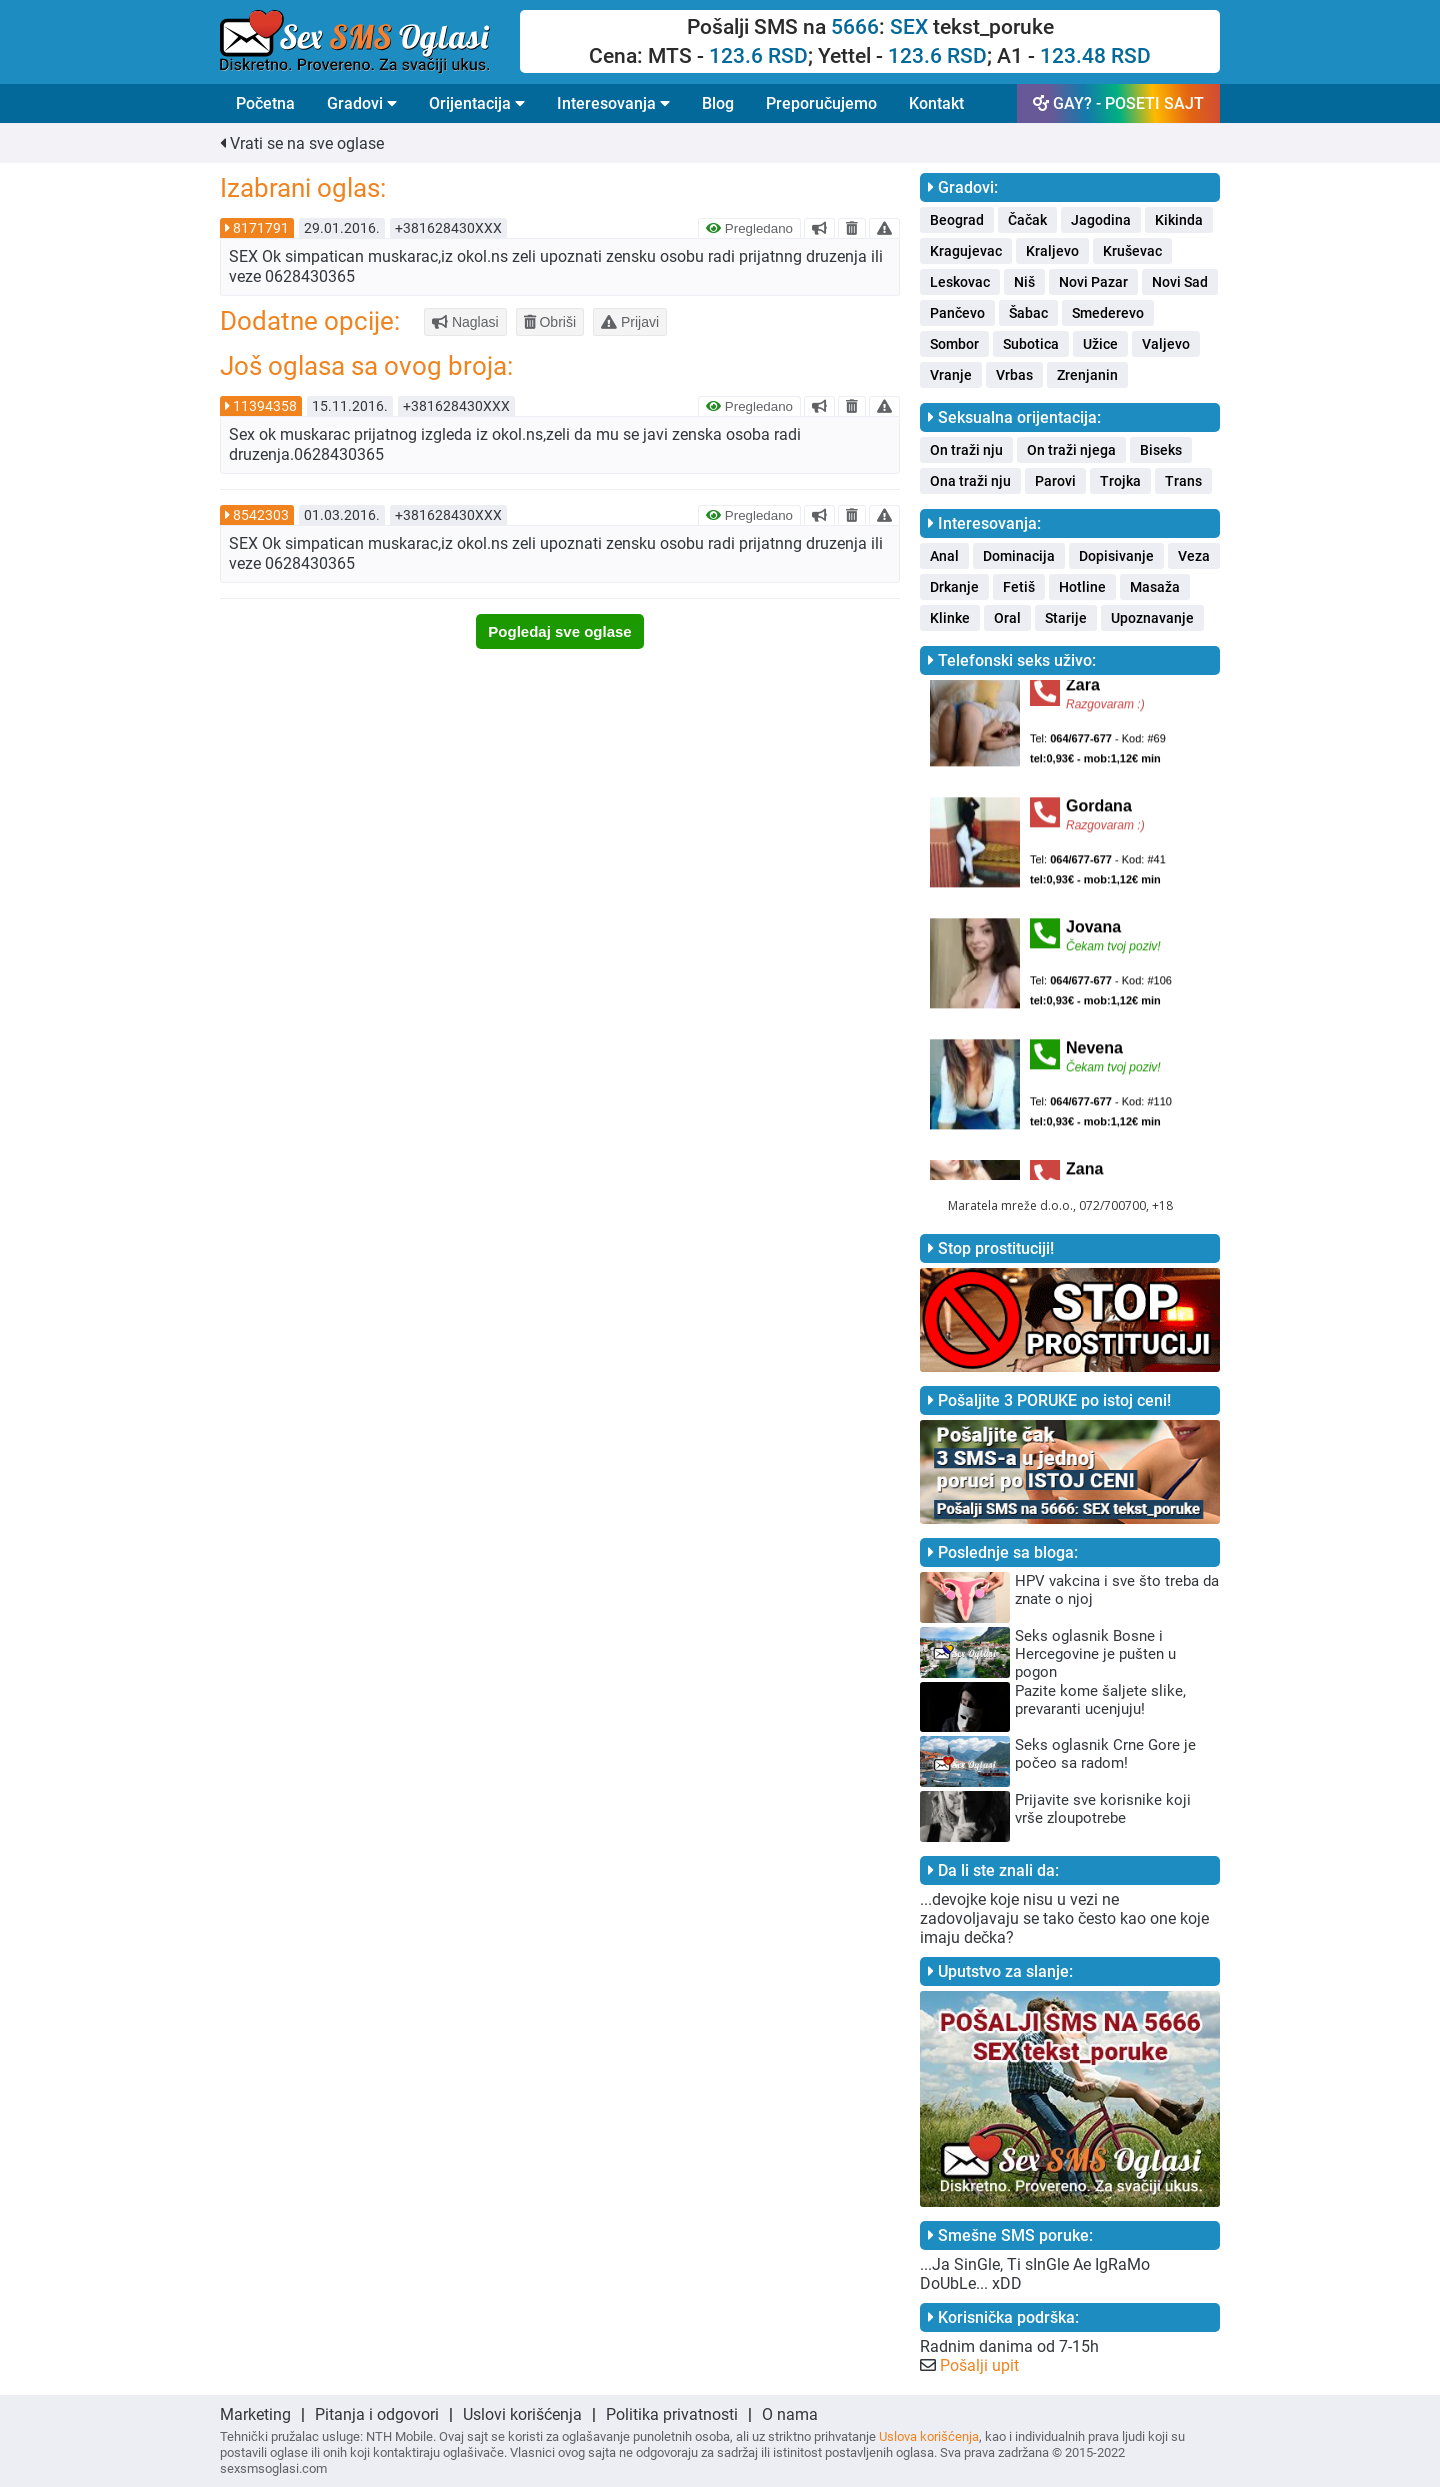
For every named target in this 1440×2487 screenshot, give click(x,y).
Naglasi (465, 322)
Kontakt (936, 103)
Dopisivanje (1116, 556)
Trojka (1120, 481)
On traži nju (966, 450)
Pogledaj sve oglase (559, 631)
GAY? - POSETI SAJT (1118, 103)
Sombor (954, 344)
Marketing (255, 2414)
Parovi (1055, 481)
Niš (1024, 282)
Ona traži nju (970, 481)
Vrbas (1014, 375)
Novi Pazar (1093, 282)
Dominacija (1019, 556)
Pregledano (749, 228)
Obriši (550, 322)
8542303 (261, 515)
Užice (1100, 344)
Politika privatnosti (672, 2414)
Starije (1066, 618)
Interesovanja (613, 103)
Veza (1194, 556)
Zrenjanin (1087, 375)
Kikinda (1179, 220)
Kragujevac (966, 251)
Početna (265, 103)
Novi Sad (1180, 282)
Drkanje (954, 587)
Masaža (1155, 587)
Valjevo (1166, 344)
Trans (1183, 481)
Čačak (1027, 220)
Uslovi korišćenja (522, 2414)
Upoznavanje (1152, 618)
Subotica (1031, 344)
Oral (1007, 618)
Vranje (951, 375)
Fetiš (1019, 587)
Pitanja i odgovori (377, 2414)
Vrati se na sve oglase (302, 143)
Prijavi (630, 322)
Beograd (957, 220)
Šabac (1028, 313)
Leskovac (960, 282)
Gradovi (362, 103)
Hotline (1082, 587)
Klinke (950, 618)
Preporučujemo (821, 103)
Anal (944, 556)
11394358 (265, 406)
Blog (718, 103)
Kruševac (1132, 251)
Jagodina (1101, 220)
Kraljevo (1052, 251)
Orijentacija (477, 103)
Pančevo (957, 313)
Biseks (1161, 450)
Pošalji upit (979, 2365)
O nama (790, 2414)
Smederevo (1108, 313)
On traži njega (1071, 450)
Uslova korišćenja (929, 2436)
